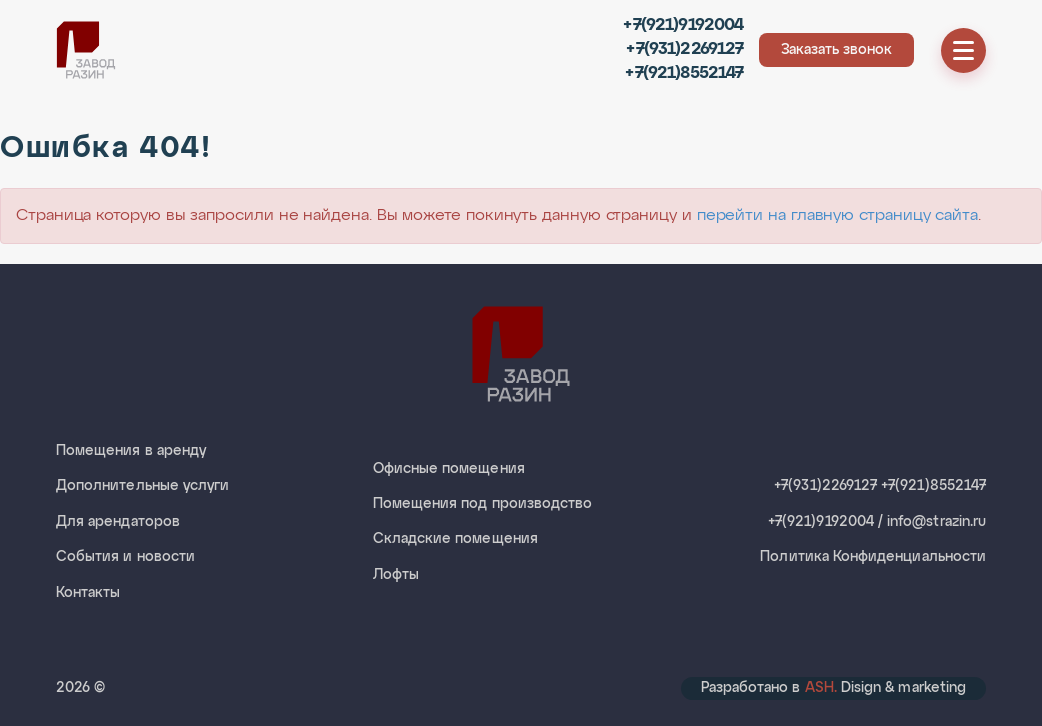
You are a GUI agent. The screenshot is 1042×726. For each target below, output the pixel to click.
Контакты (88, 593)
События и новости (125, 557)
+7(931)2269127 (684, 49)
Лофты (396, 575)
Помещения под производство (483, 504)
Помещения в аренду (131, 451)
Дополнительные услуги (142, 486)
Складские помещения (455, 539)
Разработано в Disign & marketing (833, 688)
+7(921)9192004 (683, 25)
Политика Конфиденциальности (873, 557)
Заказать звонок (836, 50)
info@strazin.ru (936, 522)
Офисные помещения (449, 469)
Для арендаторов (118, 522)
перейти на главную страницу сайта (837, 216)
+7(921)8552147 (684, 73)
